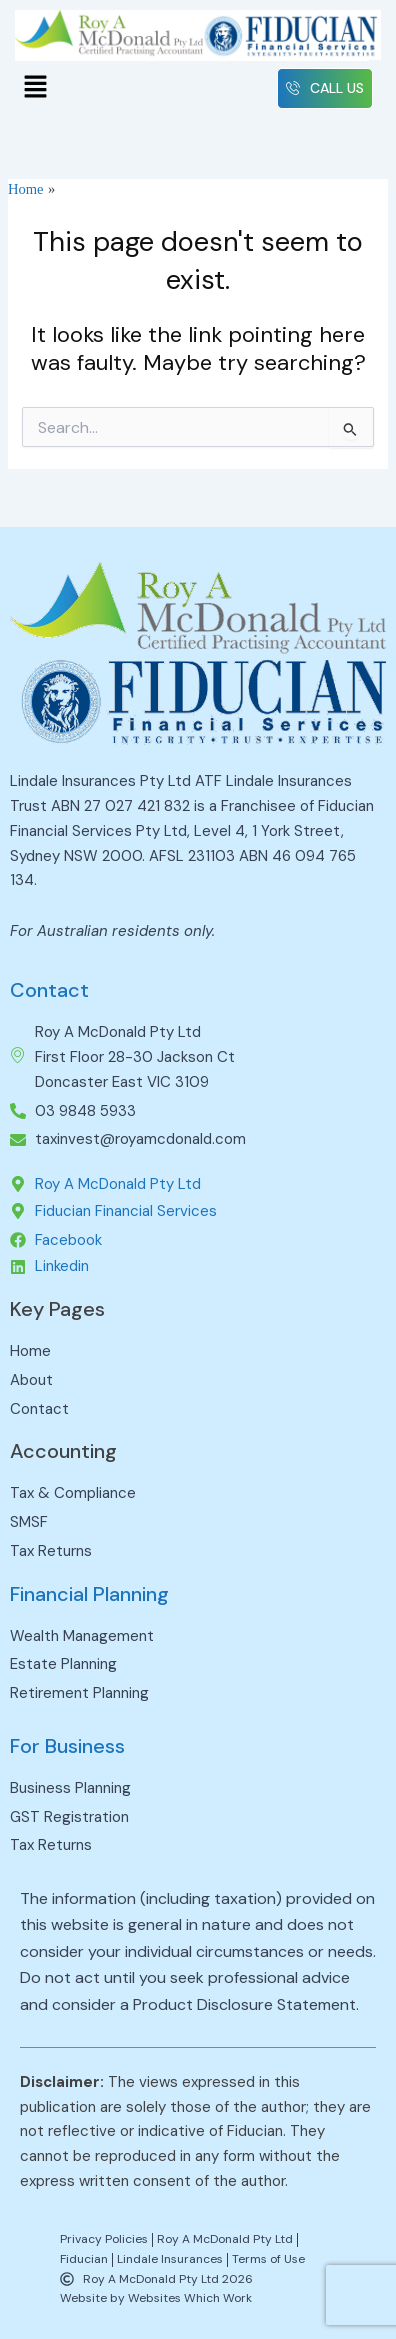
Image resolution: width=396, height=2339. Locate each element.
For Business (67, 1746)
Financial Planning (89, 1594)
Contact (49, 990)
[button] (35, 89)
